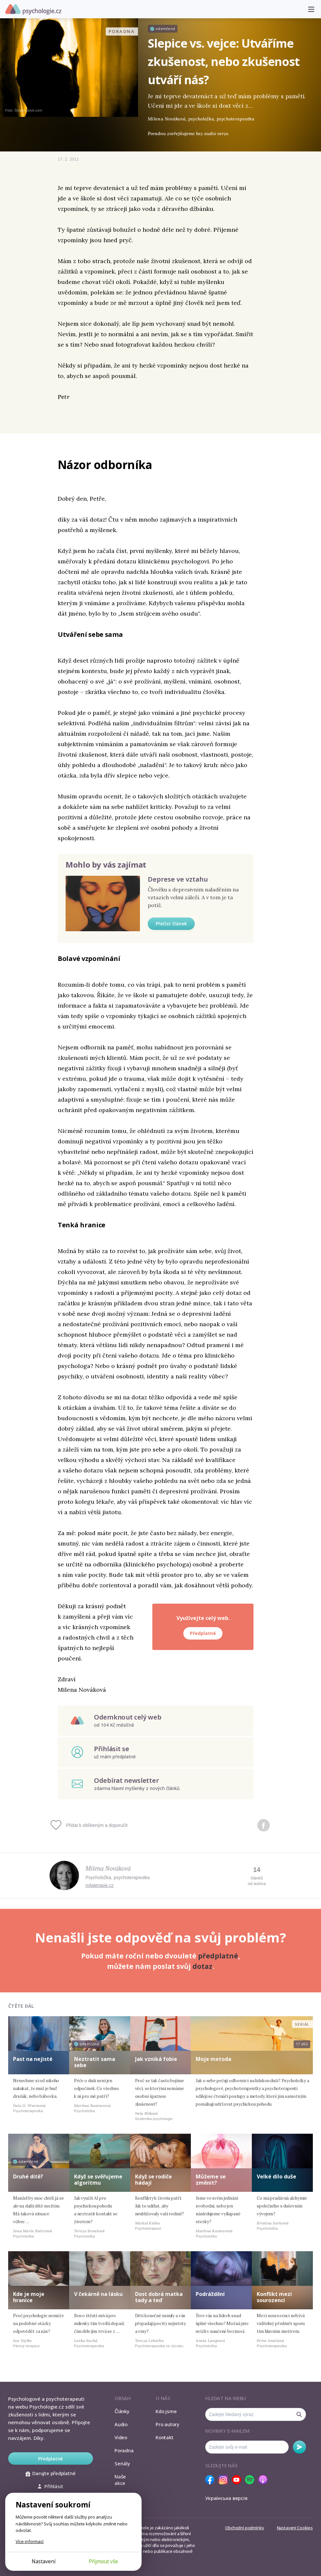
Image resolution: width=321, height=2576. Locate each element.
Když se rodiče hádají (153, 2179)
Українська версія (226, 2498)
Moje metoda (213, 2059)
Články (122, 2411)
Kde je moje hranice (28, 2297)
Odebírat (299, 2447)
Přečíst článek (171, 923)
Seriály (122, 2463)
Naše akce (120, 2479)
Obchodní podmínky (244, 2528)
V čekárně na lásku (98, 2294)
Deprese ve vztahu (178, 879)
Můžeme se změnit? (211, 2179)
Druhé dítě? (28, 2176)
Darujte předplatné (50, 2473)
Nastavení (43, 2561)
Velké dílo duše (276, 2176)
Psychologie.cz (33, 9)
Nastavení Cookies (295, 2528)
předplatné (218, 1955)
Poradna (124, 2450)
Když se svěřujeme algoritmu (98, 2179)
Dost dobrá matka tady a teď (159, 2297)
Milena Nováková (108, 1868)
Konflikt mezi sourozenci (274, 2297)
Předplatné (203, 1633)
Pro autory (167, 2424)
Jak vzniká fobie (156, 2059)
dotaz (202, 1966)
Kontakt (164, 2437)
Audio (121, 2424)
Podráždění (210, 2294)
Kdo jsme (166, 2411)
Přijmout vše (103, 2561)
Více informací (29, 2541)
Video (121, 2437)
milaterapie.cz (99, 1885)
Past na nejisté (33, 2059)
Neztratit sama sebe (94, 2062)
